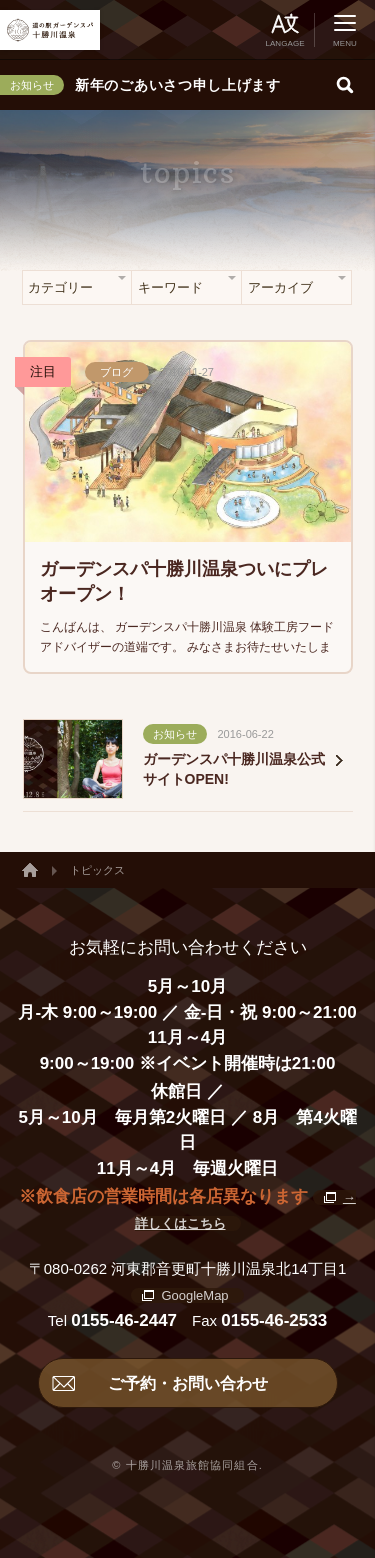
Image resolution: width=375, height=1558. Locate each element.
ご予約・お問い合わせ (188, 1383)
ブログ (116, 372)
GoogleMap (194, 1295)
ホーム (30, 870)
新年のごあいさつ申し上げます (178, 85)
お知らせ (175, 734)
